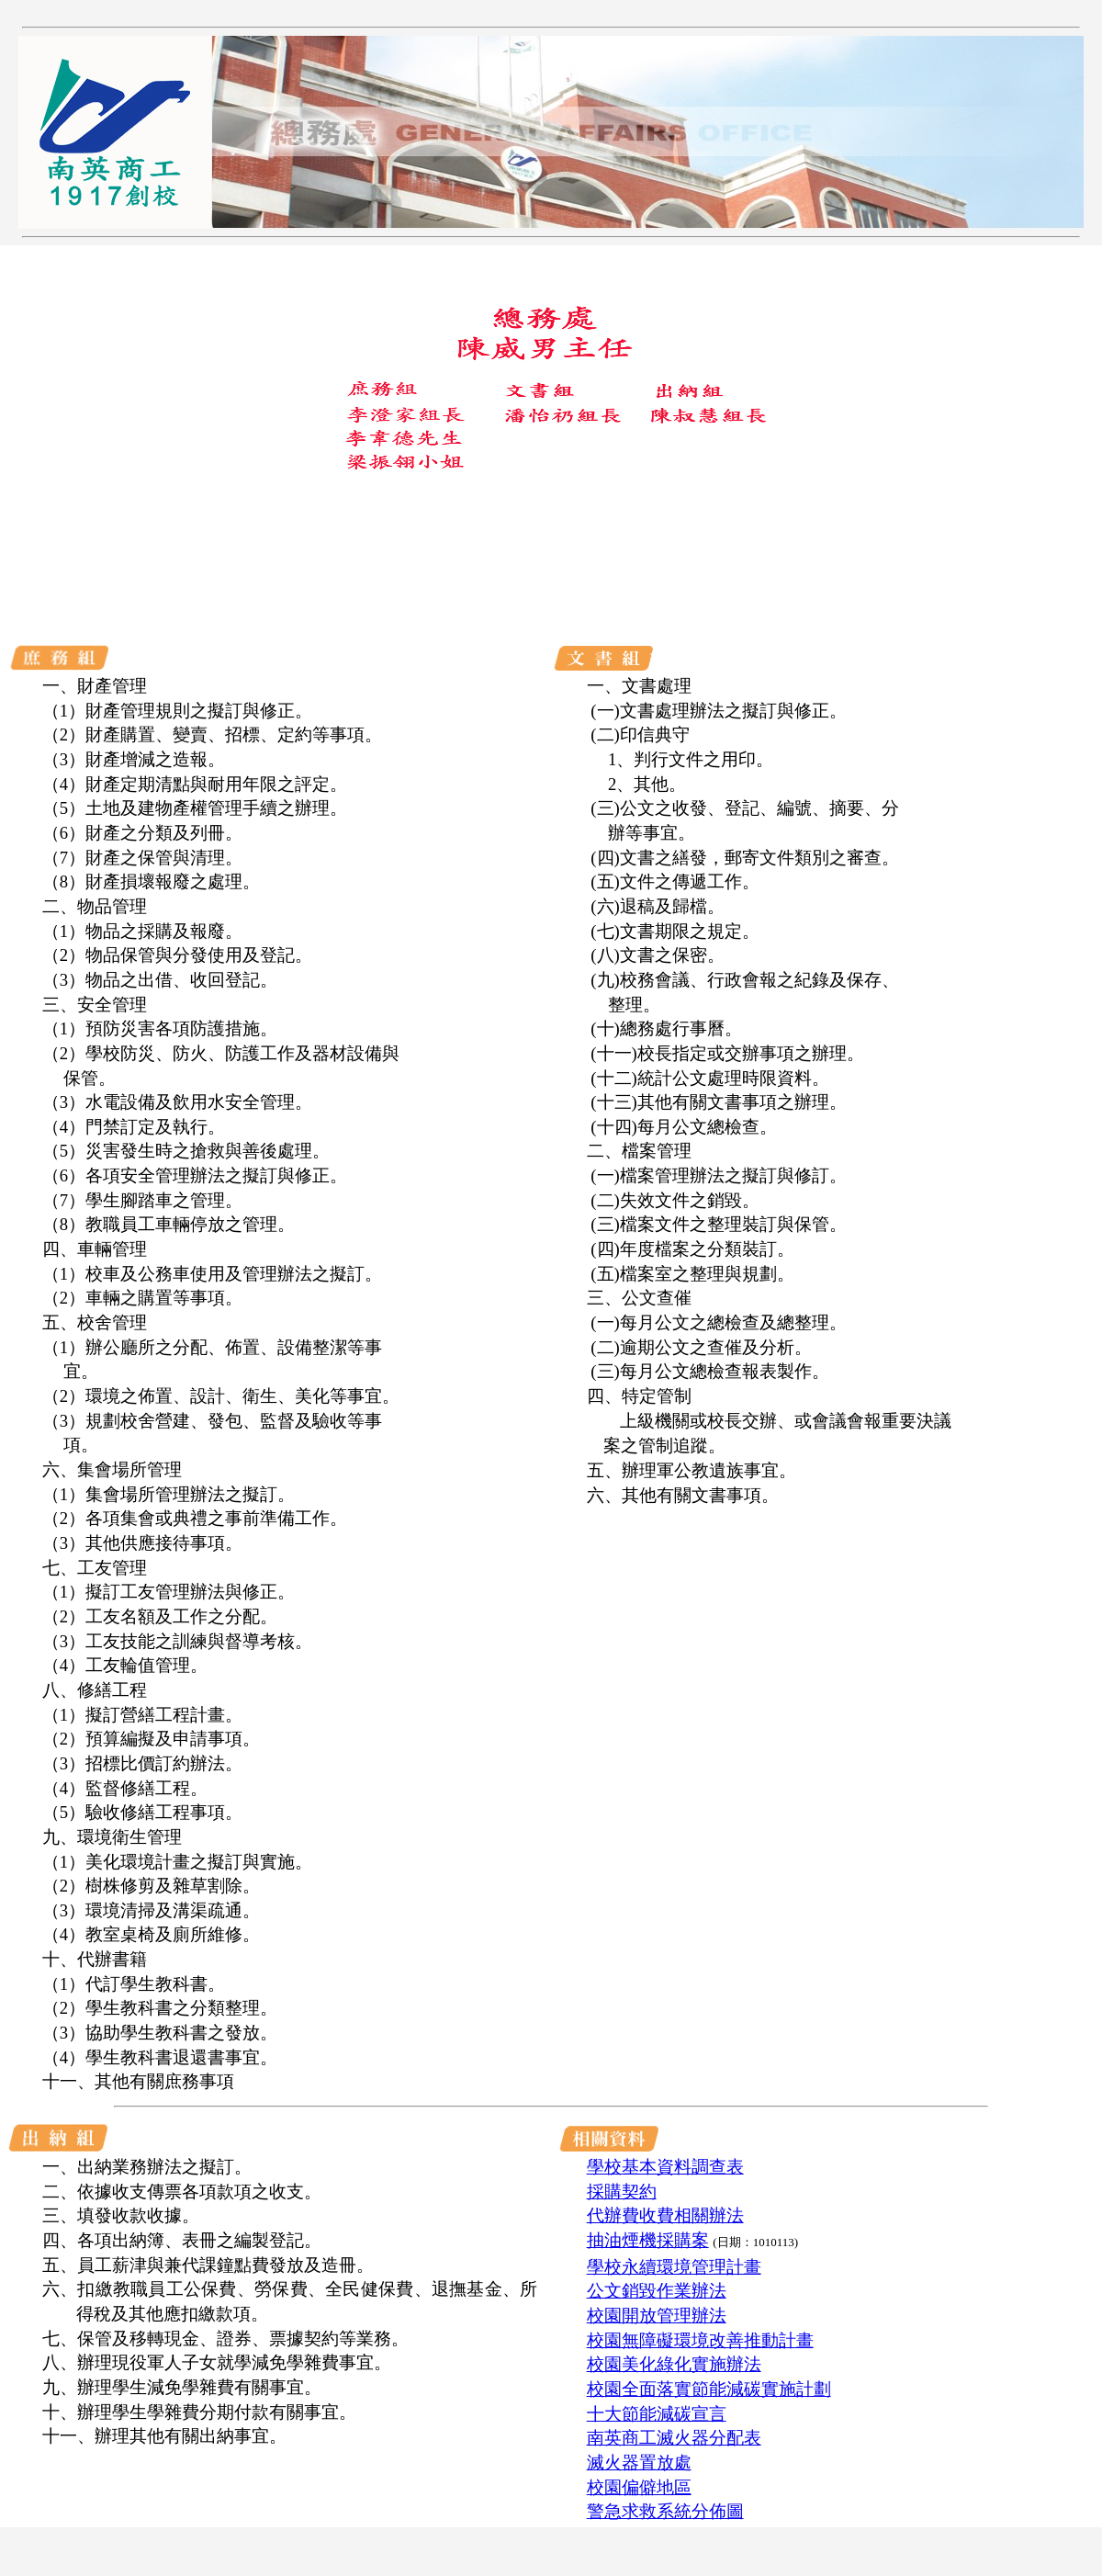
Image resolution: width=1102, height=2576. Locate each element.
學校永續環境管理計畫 (674, 2267)
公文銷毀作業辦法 (656, 2290)
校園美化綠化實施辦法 (674, 2364)
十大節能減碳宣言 (656, 2413)
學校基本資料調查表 (665, 2166)
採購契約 (622, 2191)
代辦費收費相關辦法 (665, 2215)
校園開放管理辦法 (656, 2315)
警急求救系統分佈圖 (665, 2511)
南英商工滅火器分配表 (674, 2437)
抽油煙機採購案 (648, 2240)
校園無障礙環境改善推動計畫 (700, 2340)
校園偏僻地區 (639, 2487)
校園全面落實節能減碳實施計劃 (709, 2389)
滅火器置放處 (639, 2462)
